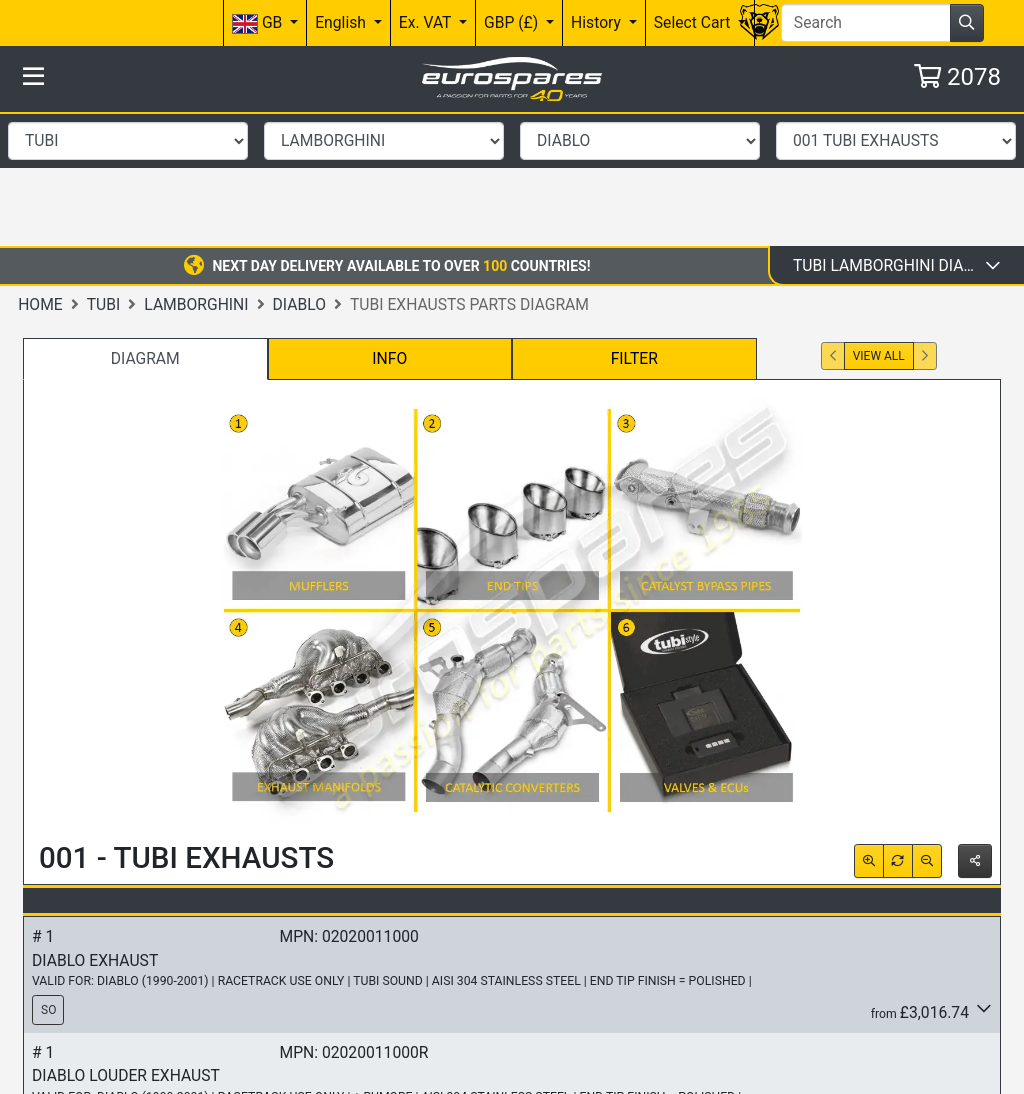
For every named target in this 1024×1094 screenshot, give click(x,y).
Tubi (104, 169)
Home (40, 169)
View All (879, 222)
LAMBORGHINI (196, 169)
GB (259, 23)
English (342, 22)
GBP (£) (513, 22)
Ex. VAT (427, 22)
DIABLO (299, 169)
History (598, 22)
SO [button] (48, 876)
